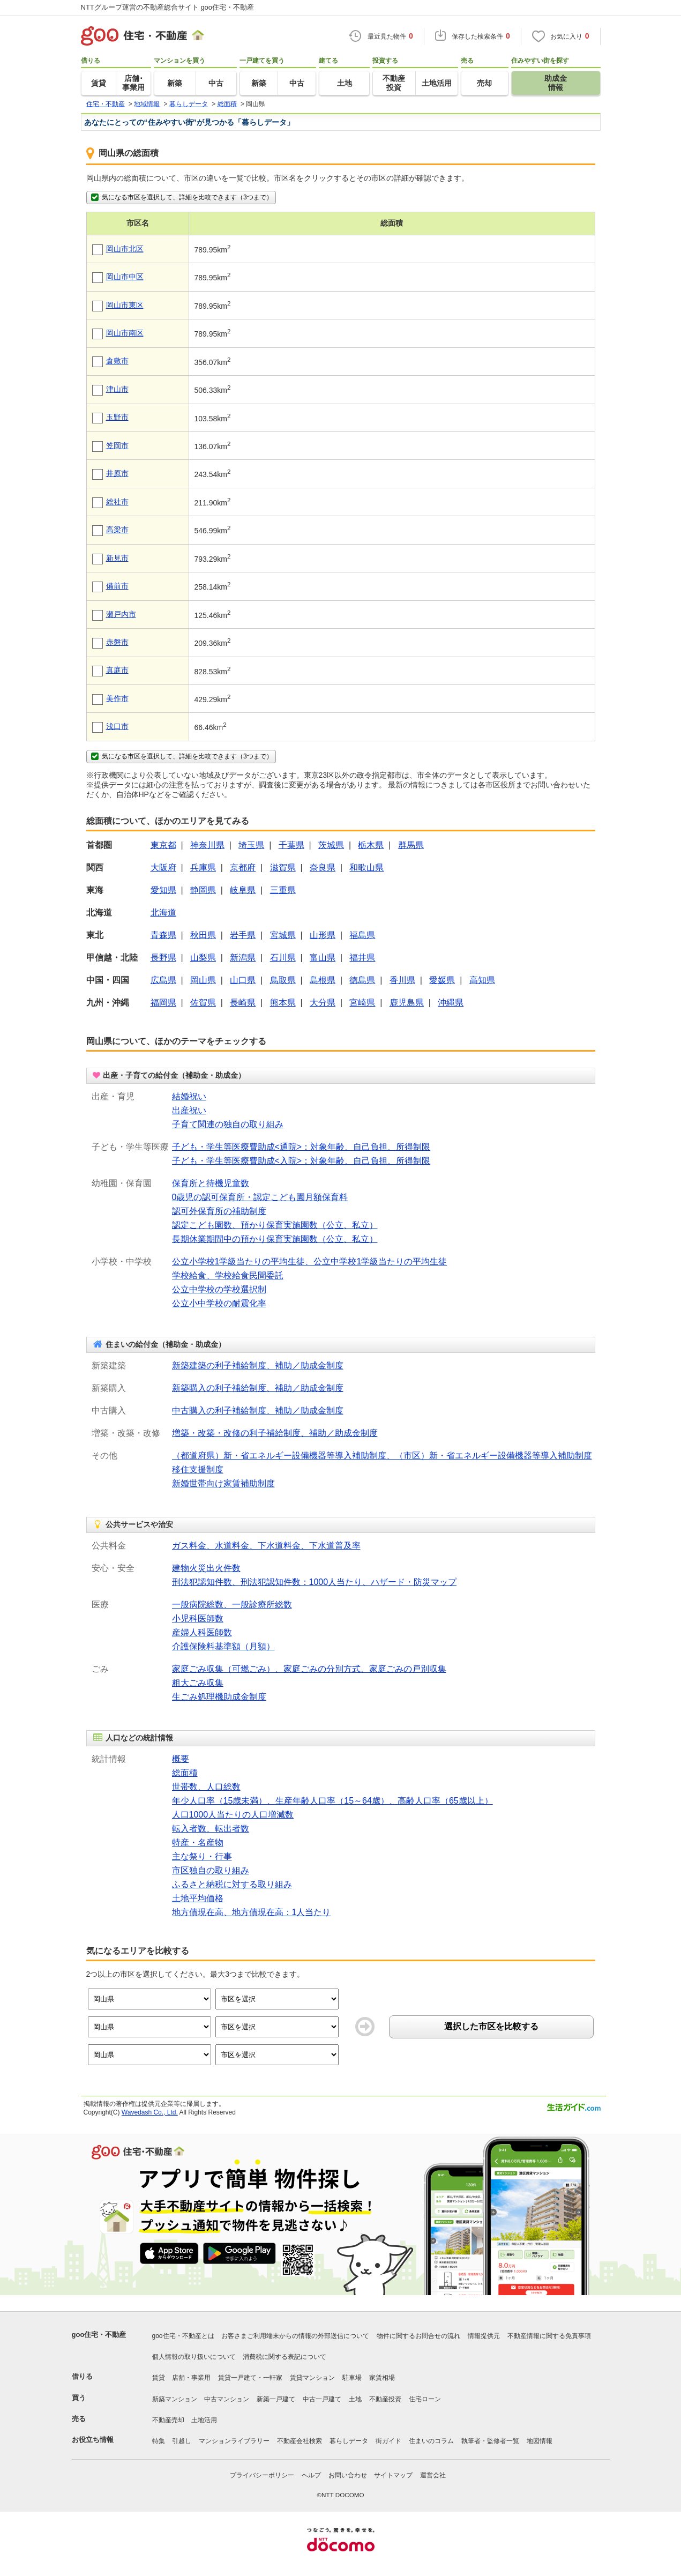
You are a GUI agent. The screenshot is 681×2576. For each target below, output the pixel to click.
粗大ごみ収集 (197, 1682)
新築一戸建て (276, 2399)
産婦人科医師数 (202, 1632)
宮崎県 (362, 1002)
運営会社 (433, 2475)
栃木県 (371, 845)
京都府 (243, 867)
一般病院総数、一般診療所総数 (232, 1604)
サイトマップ (393, 2475)
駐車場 (352, 2377)
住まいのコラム (431, 2441)
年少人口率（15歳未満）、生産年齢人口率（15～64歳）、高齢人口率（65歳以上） (332, 1800)
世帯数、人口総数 (206, 1786)
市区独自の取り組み (210, 1870)
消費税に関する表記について (284, 2357)
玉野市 (117, 417)
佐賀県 (203, 1002)
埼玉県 (251, 845)
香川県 (402, 980)
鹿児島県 (407, 1002)
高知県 (482, 980)
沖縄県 (450, 1002)
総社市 (117, 501)
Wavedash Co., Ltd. (150, 2112)
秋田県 (203, 935)
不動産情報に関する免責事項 (549, 2336)
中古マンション (226, 2399)
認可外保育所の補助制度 (219, 1211)
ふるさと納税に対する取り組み (232, 1884)
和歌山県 (366, 867)
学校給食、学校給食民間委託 (227, 1275)
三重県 (283, 890)
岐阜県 (243, 890)
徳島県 (362, 980)
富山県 (322, 957)
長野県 (163, 957)
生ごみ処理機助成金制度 (219, 1696)
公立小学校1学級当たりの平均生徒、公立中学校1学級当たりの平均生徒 (309, 1261)
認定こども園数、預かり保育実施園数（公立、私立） (275, 1225)
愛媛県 (442, 980)
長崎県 (243, 1002)
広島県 (163, 980)
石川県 (283, 957)
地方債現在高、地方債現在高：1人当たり (251, 1912)
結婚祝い (189, 1096)
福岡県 (163, 1002)
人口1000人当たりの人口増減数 (233, 1814)
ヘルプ (311, 2475)
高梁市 (117, 529)
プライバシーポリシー (262, 2475)
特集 (158, 2441)
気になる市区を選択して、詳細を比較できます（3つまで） (181, 197)
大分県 (322, 1002)
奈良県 (322, 867)
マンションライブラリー (234, 2441)
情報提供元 (484, 2336)
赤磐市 (117, 642)
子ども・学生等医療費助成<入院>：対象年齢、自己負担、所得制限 (301, 1160)
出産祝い (189, 1110)
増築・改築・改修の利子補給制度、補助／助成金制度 (275, 1433)
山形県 (322, 935)
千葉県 (291, 845)
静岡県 (203, 890)
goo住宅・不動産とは (183, 2336)
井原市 (117, 473)
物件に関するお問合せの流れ (418, 2336)
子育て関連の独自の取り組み (227, 1124)
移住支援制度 (197, 1469)
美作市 (117, 698)
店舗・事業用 (191, 2377)
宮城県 (283, 935)
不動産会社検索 (299, 2441)
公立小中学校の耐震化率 (219, 1303)
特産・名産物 (197, 1842)
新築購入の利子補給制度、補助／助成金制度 (257, 1388)
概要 (180, 1758)
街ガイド (388, 2441)
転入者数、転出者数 (210, 1828)
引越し (181, 2441)
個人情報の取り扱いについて (194, 2357)
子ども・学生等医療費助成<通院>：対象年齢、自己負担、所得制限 (301, 1146)
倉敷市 (117, 360)
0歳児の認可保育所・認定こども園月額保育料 (260, 1197)
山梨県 (203, 957)
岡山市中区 (125, 276)
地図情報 (539, 2441)
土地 (355, 2399)
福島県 (362, 935)
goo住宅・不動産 (99, 2335)
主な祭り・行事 (202, 1856)
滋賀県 (283, 867)
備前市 (117, 586)
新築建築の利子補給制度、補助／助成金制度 (257, 1365)
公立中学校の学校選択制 (219, 1289)
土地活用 (204, 2420)
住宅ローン (425, 2399)
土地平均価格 (197, 1898)
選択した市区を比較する (491, 2026)
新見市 (117, 558)
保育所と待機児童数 (210, 1183)
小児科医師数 (197, 1618)
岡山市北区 (125, 248)
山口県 (243, 980)
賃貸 (158, 2377)
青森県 (163, 935)
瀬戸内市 (121, 614)
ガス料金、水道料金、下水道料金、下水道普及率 (266, 1545)
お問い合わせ (347, 2475)
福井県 (362, 957)
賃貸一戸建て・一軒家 (250, 2377)
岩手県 (243, 935)
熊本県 (283, 1002)
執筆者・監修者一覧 (490, 2441)
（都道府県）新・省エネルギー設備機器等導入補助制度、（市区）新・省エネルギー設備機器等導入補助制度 (382, 1455)
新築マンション (174, 2399)
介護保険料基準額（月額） (223, 1646)
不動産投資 (385, 2399)
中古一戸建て (322, 2399)
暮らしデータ (349, 2441)
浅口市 (117, 726)
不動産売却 (168, 2420)
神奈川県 (207, 845)
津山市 (117, 389)
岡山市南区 (125, 333)
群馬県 (411, 845)
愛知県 (163, 890)
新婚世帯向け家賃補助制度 (223, 1483)
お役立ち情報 (93, 2440)
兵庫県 (203, 867)
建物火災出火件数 (206, 1568)
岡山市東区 (125, 305)
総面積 (185, 1772)
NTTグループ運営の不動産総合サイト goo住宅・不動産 (168, 7)
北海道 (163, 912)
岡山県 (203, 980)
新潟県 (243, 957)
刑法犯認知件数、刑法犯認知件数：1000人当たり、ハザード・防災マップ (314, 1582)
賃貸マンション (312, 2377)
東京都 (163, 845)
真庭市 (117, 670)
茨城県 (331, 845)
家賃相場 (382, 2377)
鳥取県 (283, 980)
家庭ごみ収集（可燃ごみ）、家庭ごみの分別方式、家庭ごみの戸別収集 (309, 1668)
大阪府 (163, 867)
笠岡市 (117, 445)
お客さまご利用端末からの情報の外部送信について (295, 2336)
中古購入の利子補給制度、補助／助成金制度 (257, 1410)
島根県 (322, 980)
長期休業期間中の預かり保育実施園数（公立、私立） (275, 1239)
